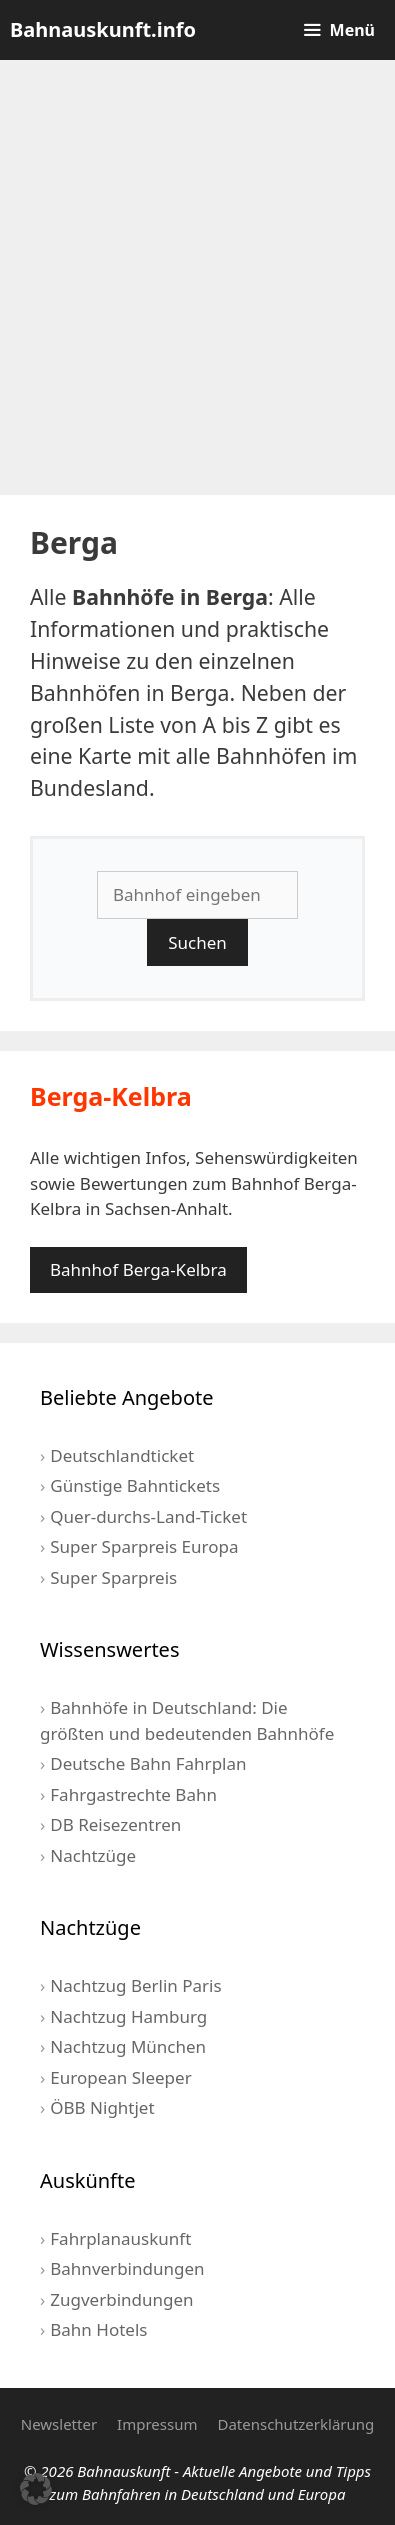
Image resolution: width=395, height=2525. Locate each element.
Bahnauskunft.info (103, 29)
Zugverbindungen (121, 2299)
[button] (36, 2489)
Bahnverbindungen (127, 2268)
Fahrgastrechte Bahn (133, 1794)
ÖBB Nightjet (102, 2107)
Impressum (157, 2424)
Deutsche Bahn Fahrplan (148, 1763)
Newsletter (59, 2424)
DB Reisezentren (115, 1824)
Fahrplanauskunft (120, 2238)
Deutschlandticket (122, 1455)
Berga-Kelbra (111, 1096)
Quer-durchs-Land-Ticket (148, 1516)
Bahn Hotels (98, 2329)
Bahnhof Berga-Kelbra (138, 1269)
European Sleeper (120, 2077)
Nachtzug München (128, 2046)
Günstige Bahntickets (135, 1485)
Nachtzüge (93, 1855)
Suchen (197, 942)
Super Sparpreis (113, 1577)
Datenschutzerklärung (295, 2424)
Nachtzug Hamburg (128, 2016)
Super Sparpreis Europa (144, 1546)
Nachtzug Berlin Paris (135, 1985)
